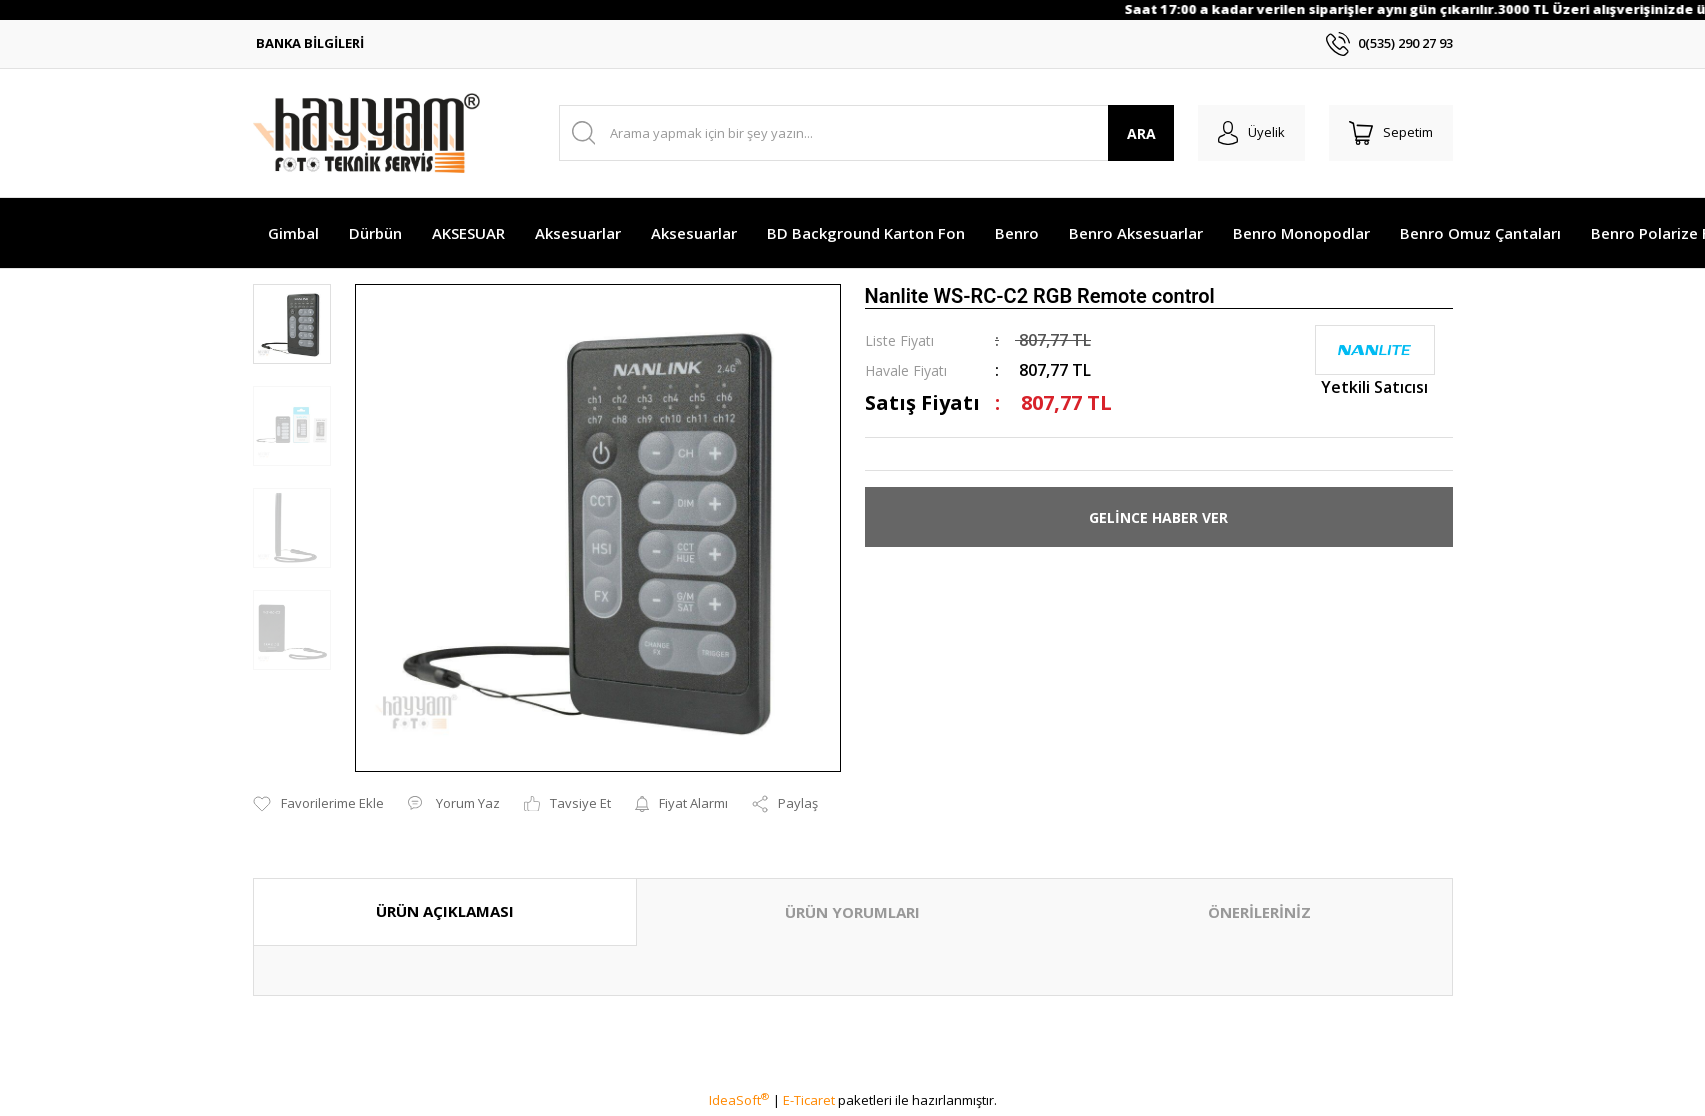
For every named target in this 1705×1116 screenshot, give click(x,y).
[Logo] (366, 133)
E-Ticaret (809, 1100)
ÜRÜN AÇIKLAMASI (445, 911)
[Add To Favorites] (318, 804)
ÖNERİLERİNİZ (1259, 912)
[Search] (866, 133)
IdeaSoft (739, 1100)
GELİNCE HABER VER (1158, 517)
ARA (1140, 133)
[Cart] (1391, 133)
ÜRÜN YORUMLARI (852, 912)
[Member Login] (1251, 133)
